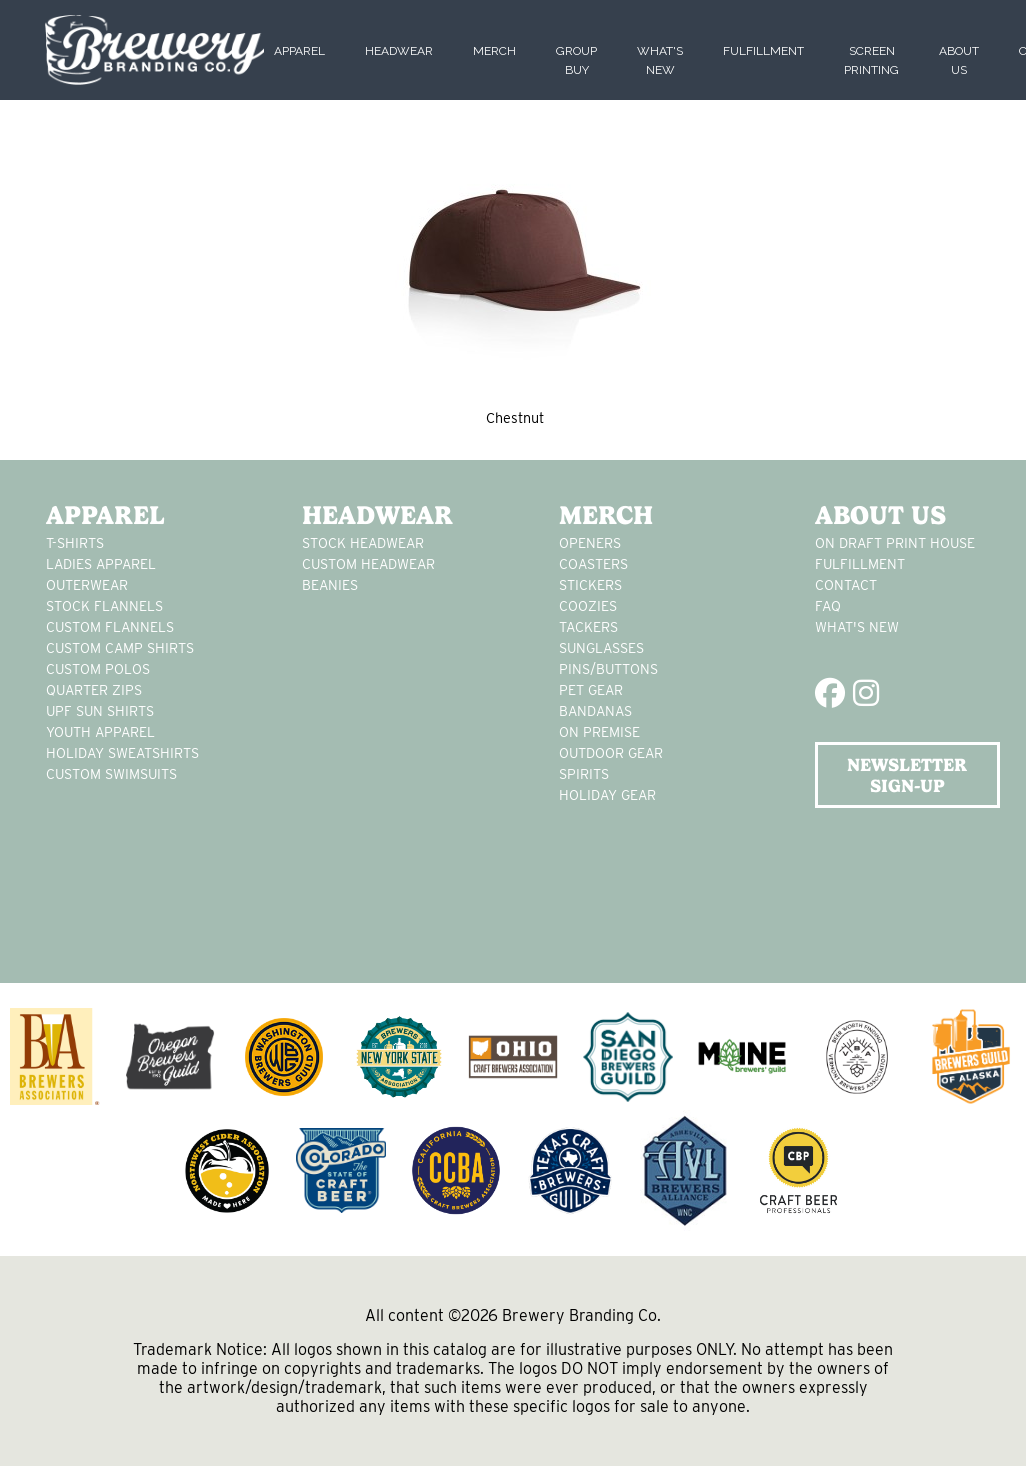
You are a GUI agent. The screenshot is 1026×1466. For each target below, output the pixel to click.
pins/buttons (608, 669)
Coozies (588, 606)
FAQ (828, 606)
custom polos (98, 669)
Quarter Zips (94, 690)
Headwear (399, 51)
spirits (584, 774)
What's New (857, 627)
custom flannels (110, 627)
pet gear (591, 690)
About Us (880, 515)
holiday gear (607, 795)
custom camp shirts (120, 648)
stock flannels (104, 606)
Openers (590, 543)
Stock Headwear (363, 543)
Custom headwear (368, 564)
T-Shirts (75, 543)
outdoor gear (611, 753)
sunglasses (601, 648)
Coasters (593, 564)
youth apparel (100, 732)
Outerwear (87, 585)
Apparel (299, 51)
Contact (846, 585)
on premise (599, 732)
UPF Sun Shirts (100, 711)
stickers (590, 585)
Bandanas (595, 711)
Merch (494, 51)
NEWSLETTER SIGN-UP (907, 775)
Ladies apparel (101, 564)
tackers (588, 627)
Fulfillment (763, 51)
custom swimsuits (111, 774)
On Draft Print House (895, 543)
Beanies (330, 585)
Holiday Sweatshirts (122, 753)
